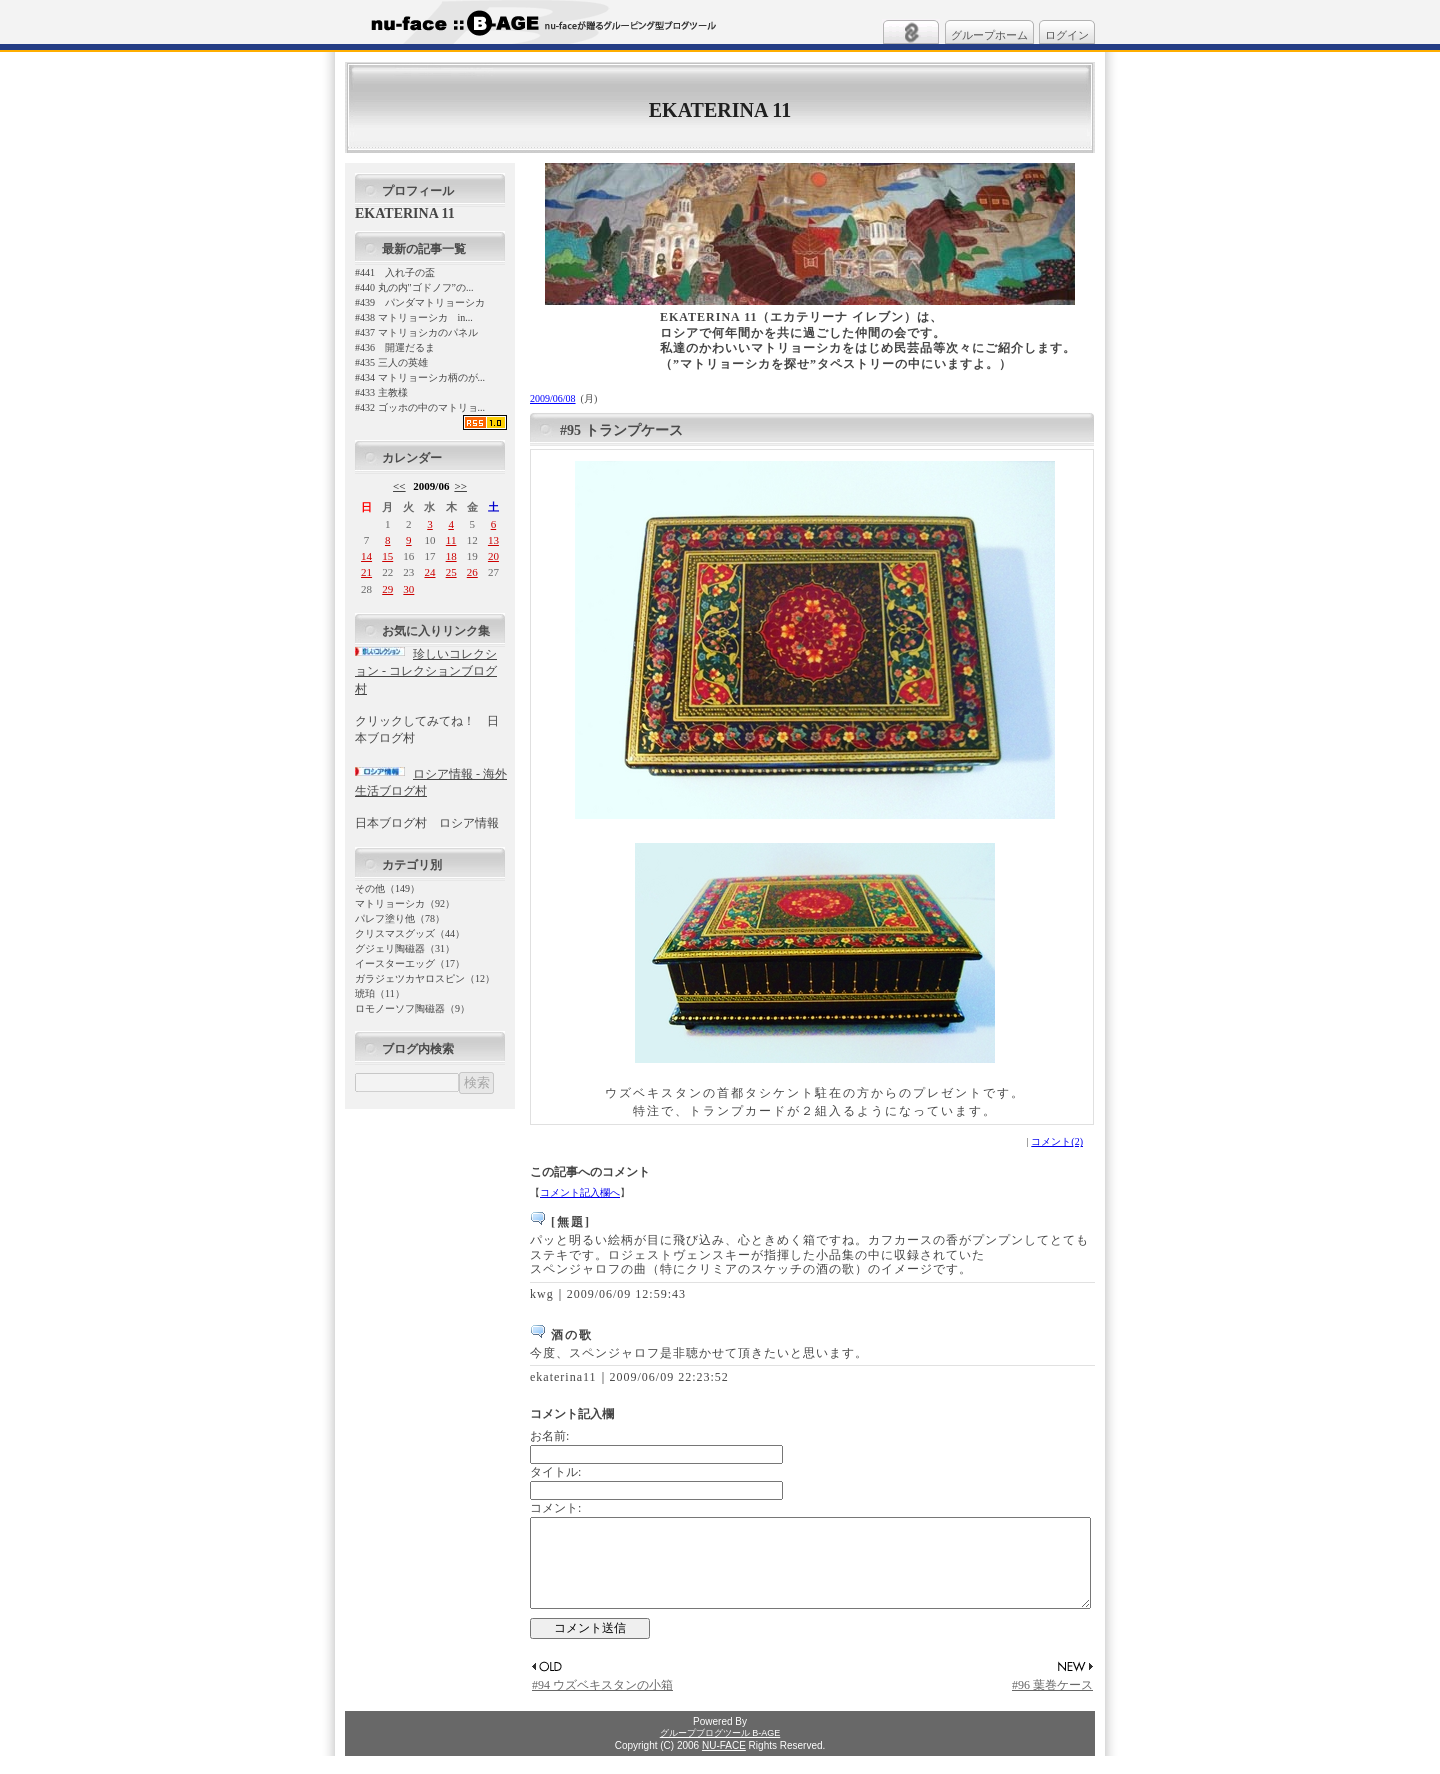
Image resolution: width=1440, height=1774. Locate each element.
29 (387, 589)
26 (472, 572)
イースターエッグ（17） (410, 963)
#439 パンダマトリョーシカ (420, 302)
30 (408, 589)
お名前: (549, 1436)
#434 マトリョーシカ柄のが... (420, 377)
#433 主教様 (381, 392)
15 (387, 556)
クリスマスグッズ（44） (410, 933)
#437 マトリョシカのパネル (416, 332)
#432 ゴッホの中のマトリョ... (420, 407)
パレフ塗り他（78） (400, 918)
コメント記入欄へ (580, 1192)
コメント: (555, 1508)
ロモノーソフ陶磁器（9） (412, 1008)
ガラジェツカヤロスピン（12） (425, 978)
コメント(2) (1057, 1141)
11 (451, 540)
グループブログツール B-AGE (720, 1751)
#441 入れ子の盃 (395, 272)
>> (460, 486)
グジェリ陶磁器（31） (405, 948)
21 (366, 572)
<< (399, 486)
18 (451, 556)
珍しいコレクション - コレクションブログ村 (426, 671)
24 (429, 572)
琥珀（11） (380, 993)
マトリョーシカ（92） (405, 903)
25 (451, 572)
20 (493, 556)
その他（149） (387, 888)
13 (493, 540)
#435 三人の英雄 (391, 362)
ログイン (1067, 35)
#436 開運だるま (395, 347)
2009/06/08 (553, 398)
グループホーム (989, 35)
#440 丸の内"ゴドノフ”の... (414, 287)
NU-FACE (724, 1763)
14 (366, 556)
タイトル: (555, 1472)
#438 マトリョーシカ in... (414, 317)
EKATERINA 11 (720, 110)
